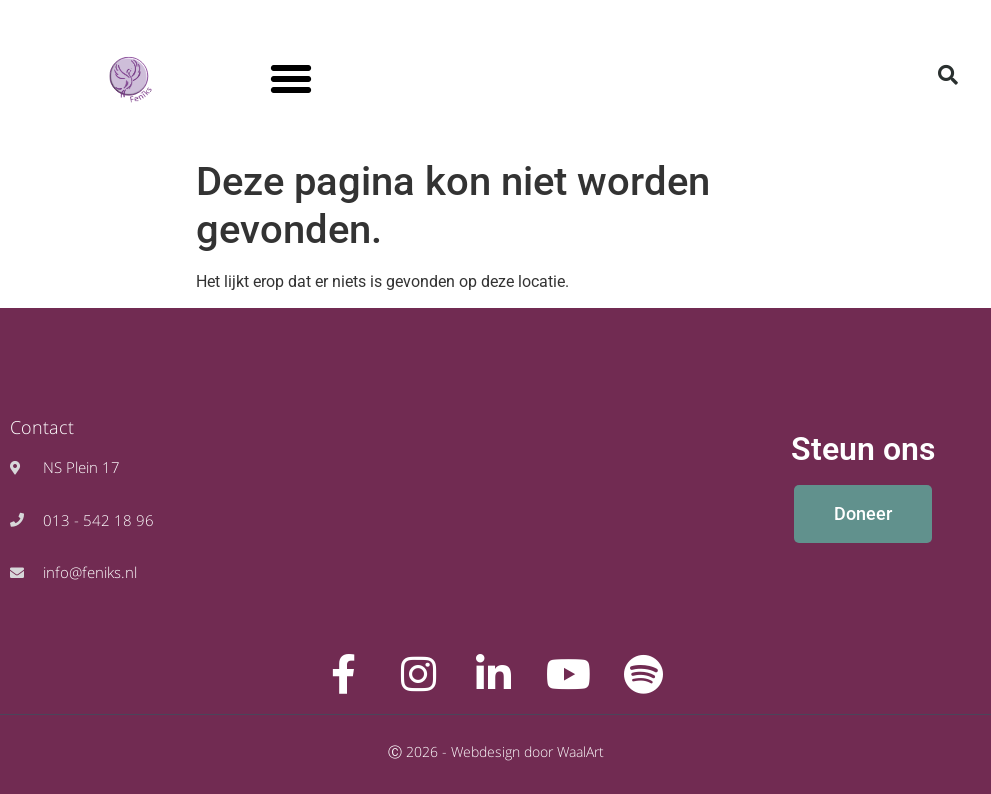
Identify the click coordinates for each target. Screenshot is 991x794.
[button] (291, 79)
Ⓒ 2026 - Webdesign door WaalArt (496, 751)
